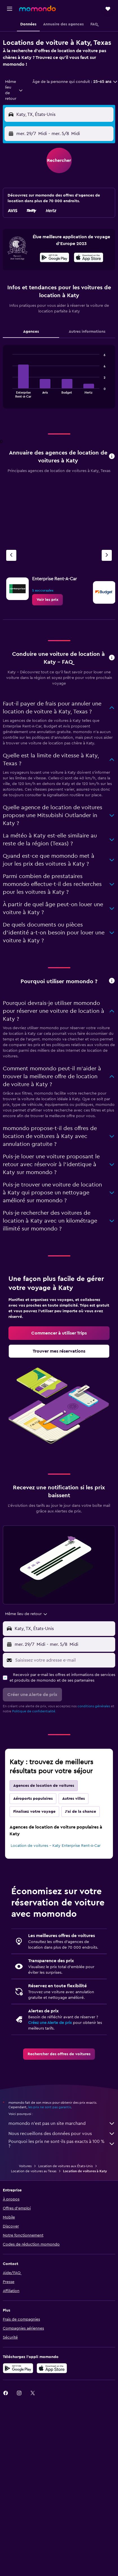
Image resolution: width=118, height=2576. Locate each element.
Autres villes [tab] (73, 1799)
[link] (47, 599)
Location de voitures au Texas (33, 2171)
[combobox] (14, 90)
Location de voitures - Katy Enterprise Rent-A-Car (56, 1846)
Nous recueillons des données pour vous (61, 2133)
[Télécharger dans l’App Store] (88, 258)
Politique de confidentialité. (34, 1711)
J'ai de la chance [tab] (80, 1812)
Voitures (25, 2166)
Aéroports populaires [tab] (33, 1799)
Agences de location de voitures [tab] (43, 1786)
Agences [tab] (31, 332)
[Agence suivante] (107, 555)
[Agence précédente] (11, 555)
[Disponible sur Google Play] (54, 258)
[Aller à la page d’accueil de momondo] (37, 8)
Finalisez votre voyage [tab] (34, 1812)
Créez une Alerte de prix (50, 2023)
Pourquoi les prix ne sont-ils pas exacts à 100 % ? (61, 2143)
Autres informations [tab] (87, 332)
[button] (9, 9)
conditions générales (93, 1706)
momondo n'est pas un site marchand (61, 2123)
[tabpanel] (59, 379)
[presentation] (88, 257)
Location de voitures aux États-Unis (65, 2166)
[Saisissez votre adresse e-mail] (64, 1660)
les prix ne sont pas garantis (49, 2107)
